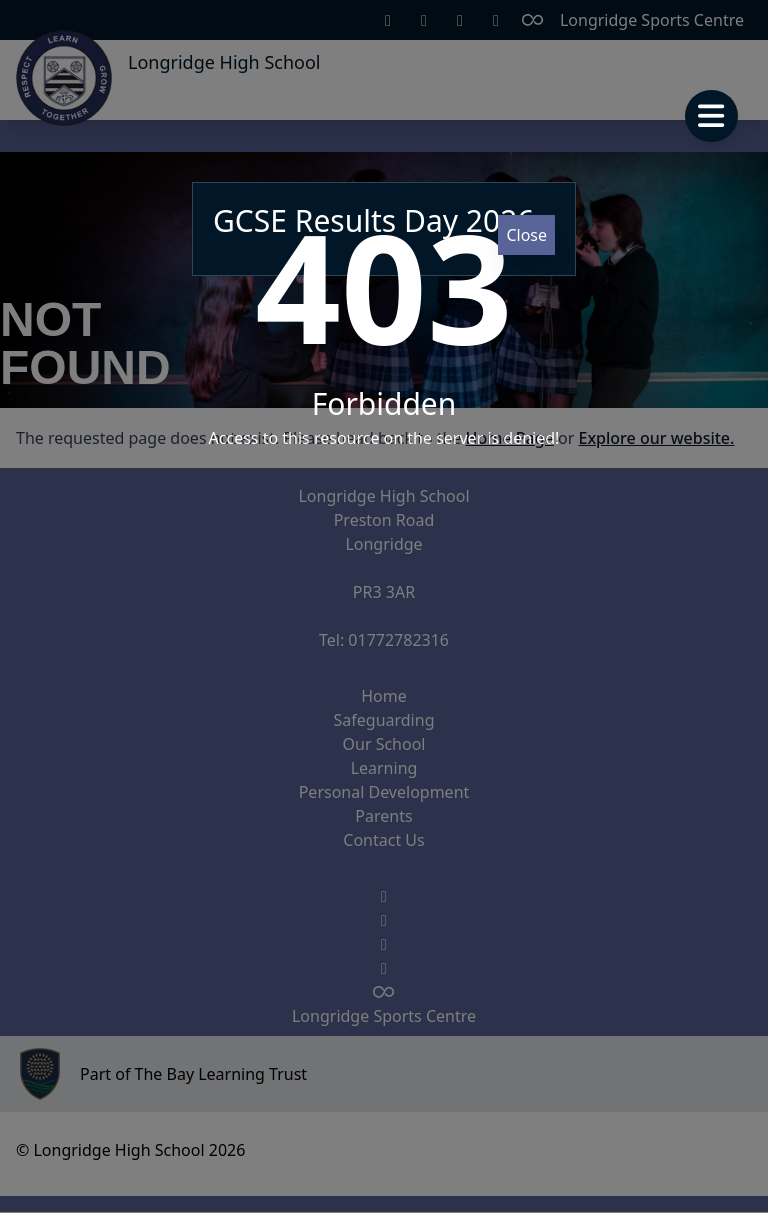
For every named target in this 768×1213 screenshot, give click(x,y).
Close (526, 235)
